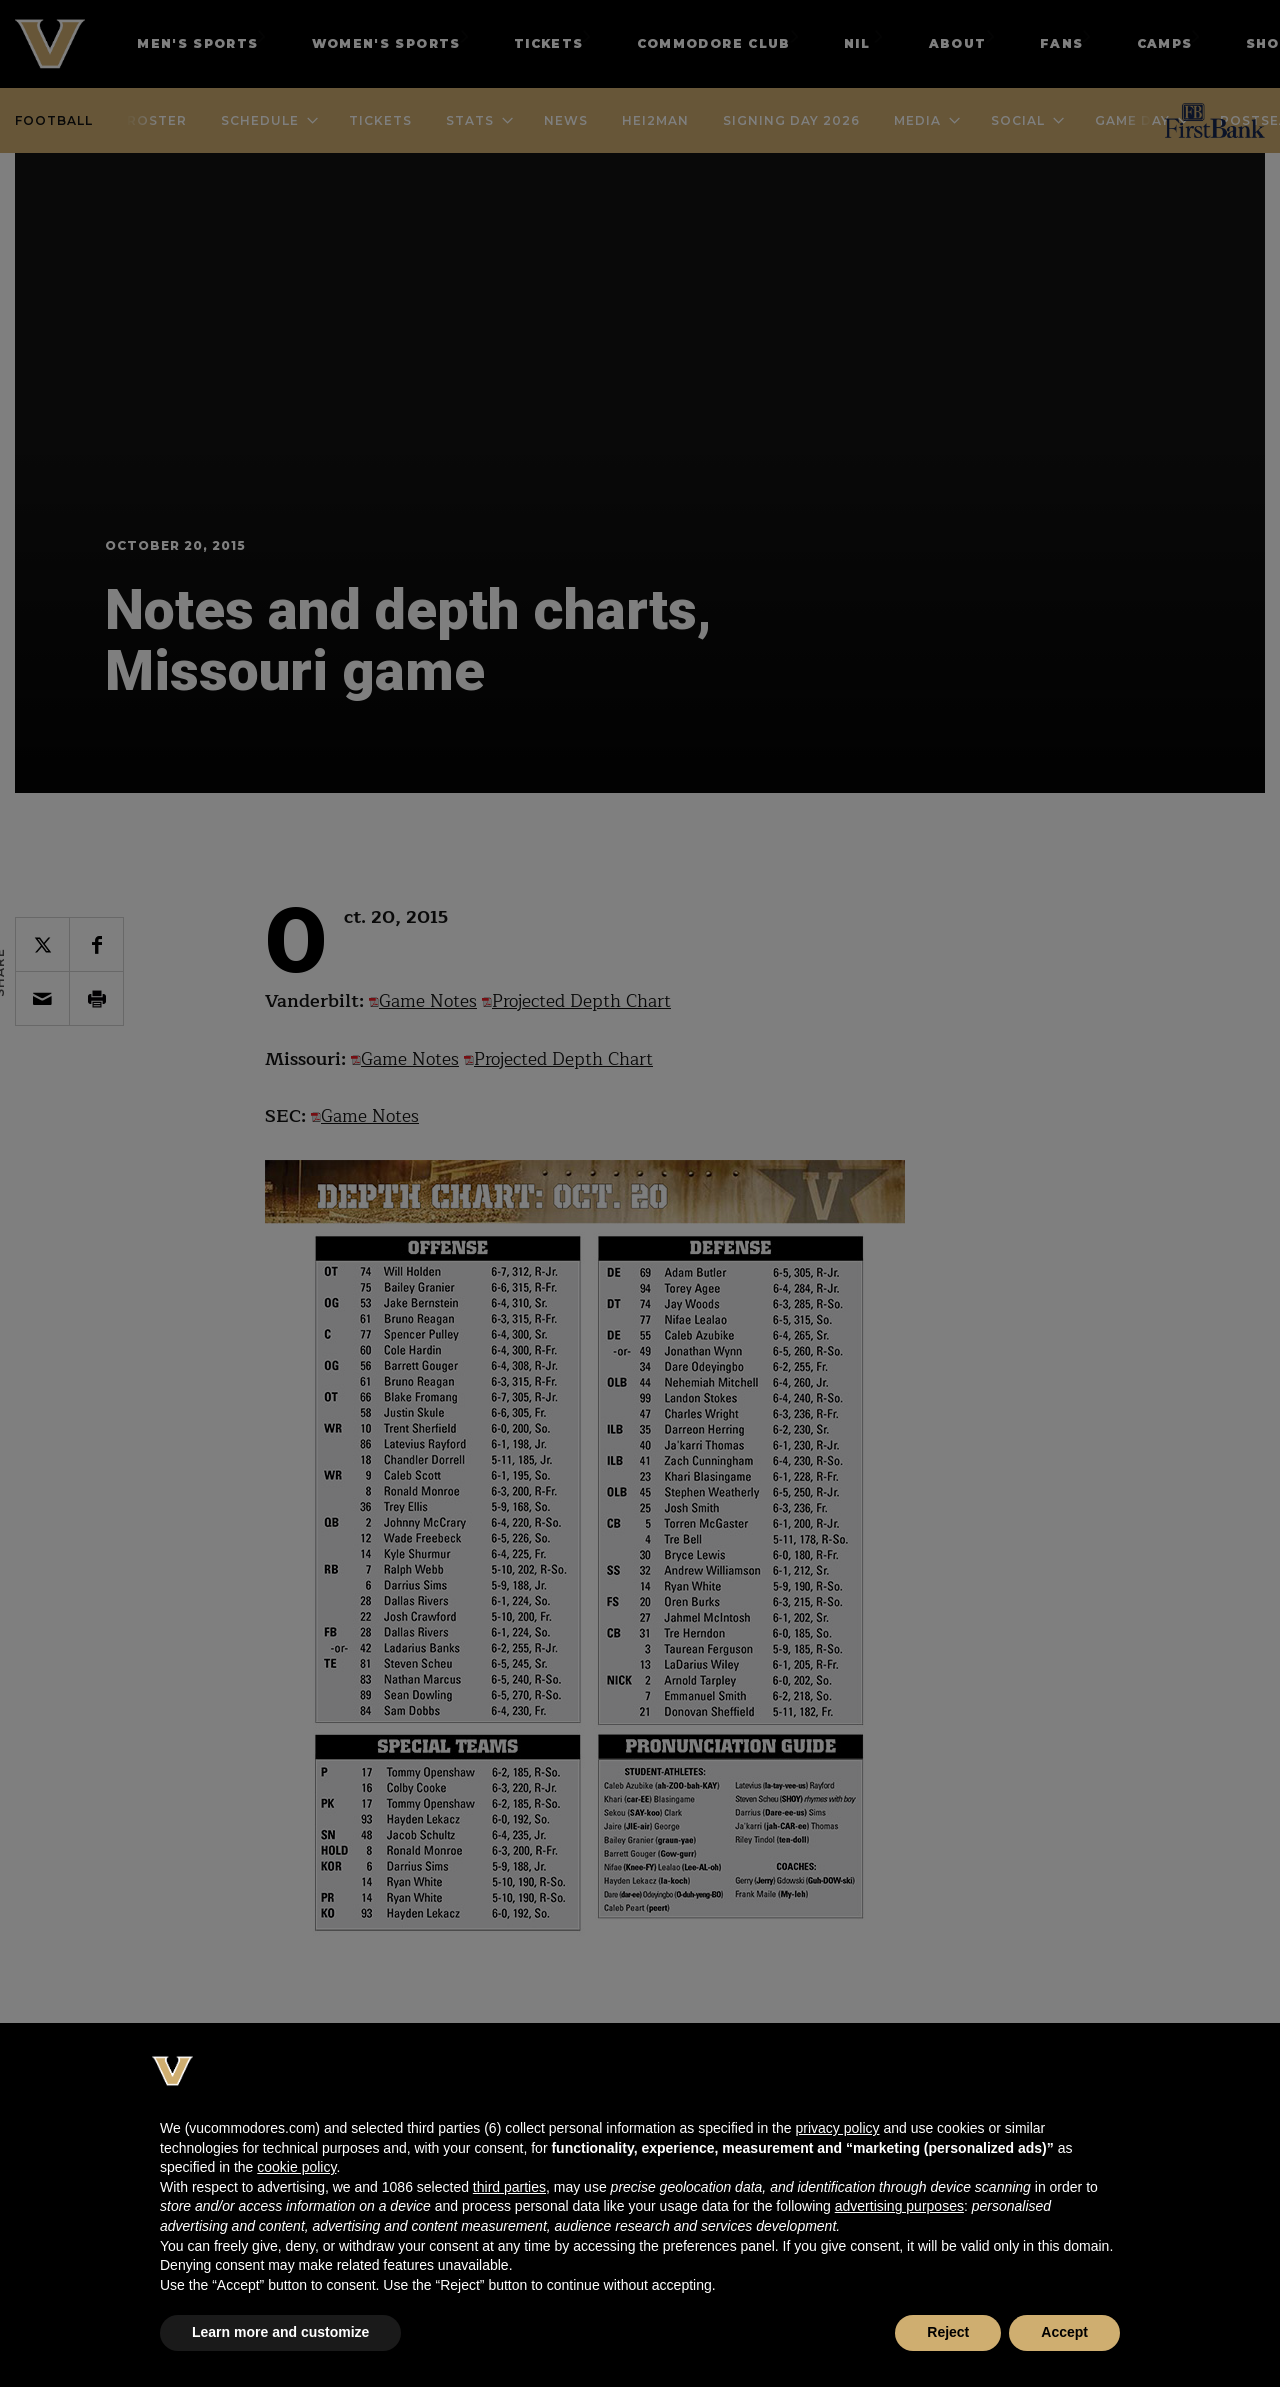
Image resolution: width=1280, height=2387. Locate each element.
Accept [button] (1064, 2332)
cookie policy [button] (296, 2167)
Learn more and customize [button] (280, 2332)
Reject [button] (948, 2332)
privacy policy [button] (837, 2128)
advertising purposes (899, 2206)
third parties (509, 2187)
